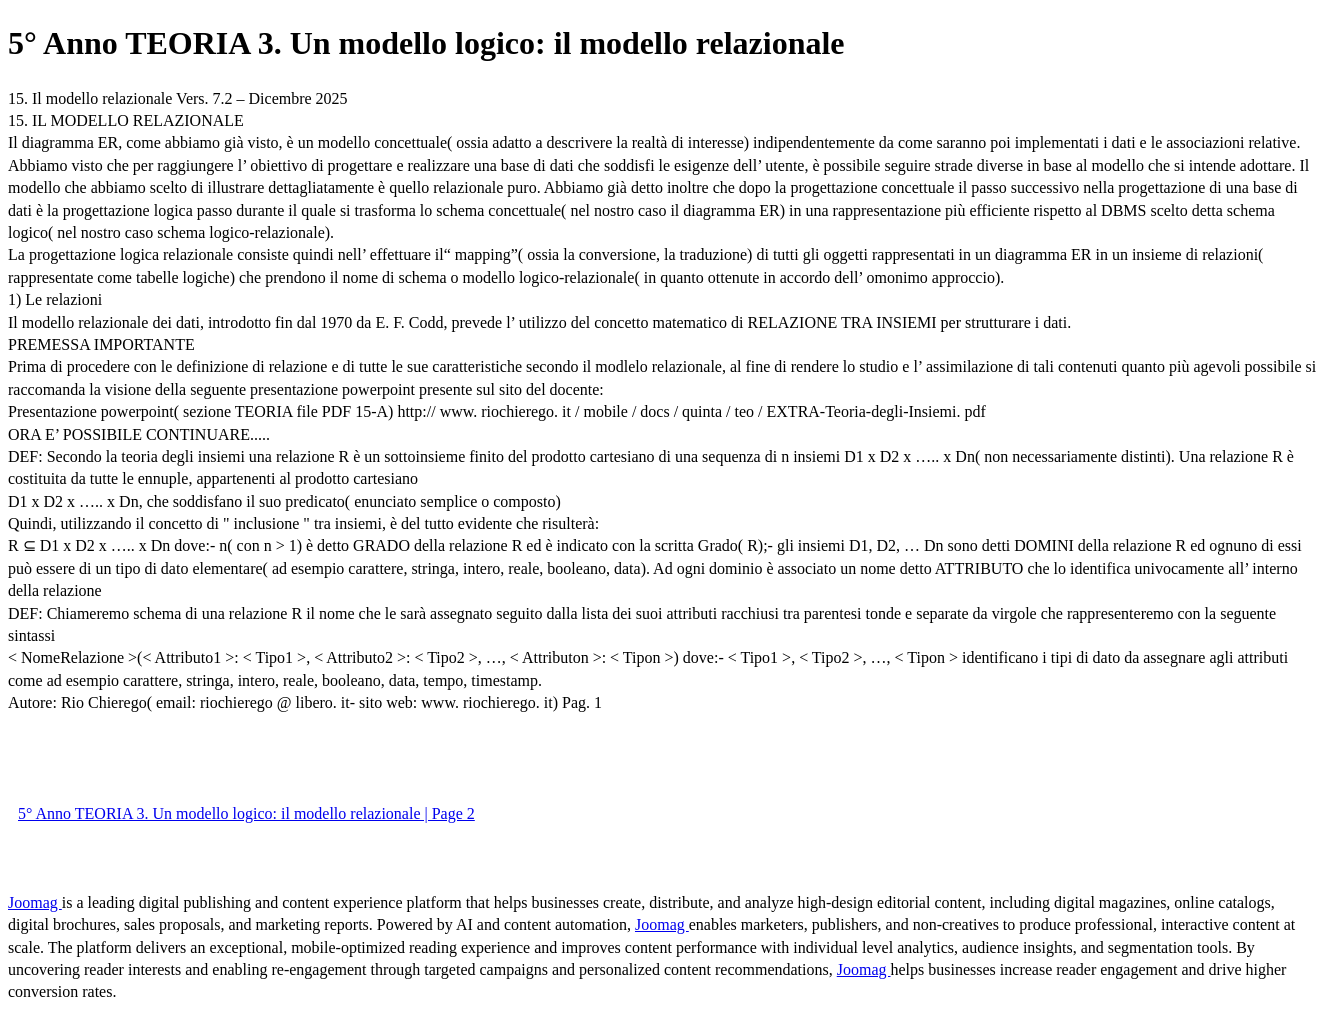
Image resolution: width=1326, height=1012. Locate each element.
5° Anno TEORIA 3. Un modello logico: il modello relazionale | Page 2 (246, 813)
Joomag (35, 902)
